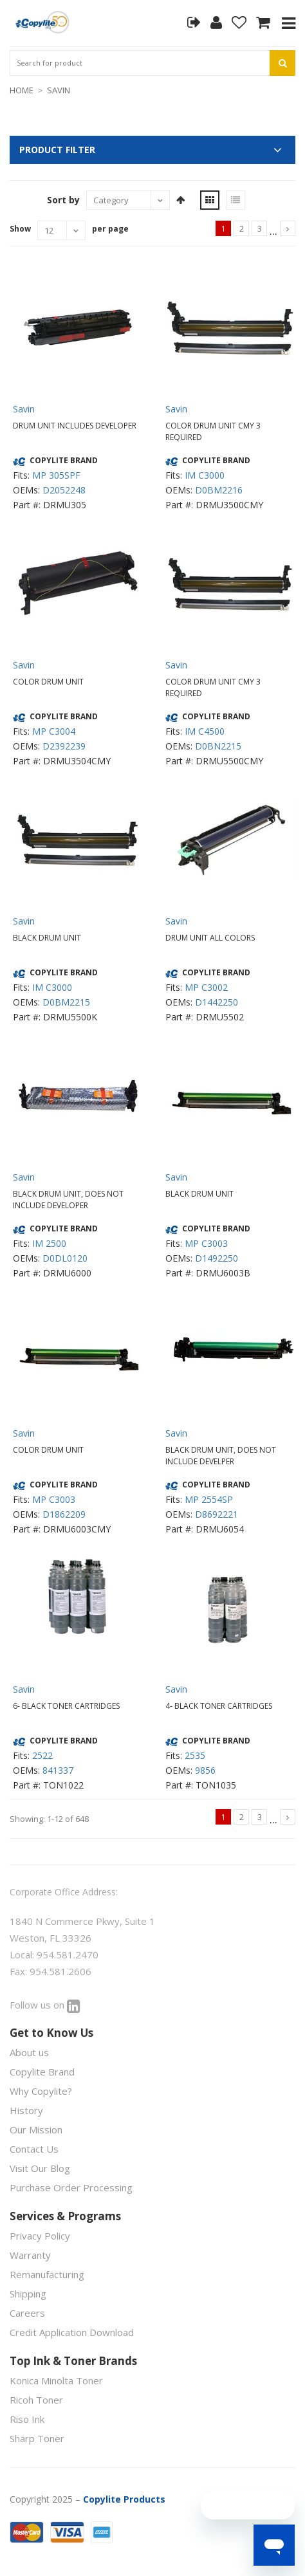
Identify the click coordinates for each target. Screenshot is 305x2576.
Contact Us (34, 2148)
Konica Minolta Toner (56, 2380)
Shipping (28, 2293)
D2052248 (64, 490)
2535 (195, 1755)
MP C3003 (206, 1243)
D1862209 (64, 1514)
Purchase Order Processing (71, 2187)
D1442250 (216, 1002)
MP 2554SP (209, 1499)
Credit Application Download (72, 2332)
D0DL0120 (65, 1258)
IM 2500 (49, 1243)
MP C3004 (53, 731)
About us (29, 2052)
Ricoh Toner (36, 2399)
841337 (57, 1770)
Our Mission (36, 2129)
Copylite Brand (42, 2071)
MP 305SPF (56, 475)
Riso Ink (27, 2419)
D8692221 (216, 1514)
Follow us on (45, 2004)
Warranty (30, 2255)
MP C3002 (206, 987)
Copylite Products (124, 2499)
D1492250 (216, 1258)
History (26, 2110)
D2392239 (64, 746)
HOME (21, 90)
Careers (27, 2312)
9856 (205, 1770)
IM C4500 (205, 731)
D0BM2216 (219, 490)
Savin (24, 409)
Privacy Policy (40, 2235)
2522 (42, 1755)
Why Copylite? (41, 2090)
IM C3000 (205, 475)
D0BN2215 (218, 746)
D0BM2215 (66, 1002)
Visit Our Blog (40, 2168)
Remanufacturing (47, 2274)
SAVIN (58, 90)
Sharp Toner (37, 2438)
